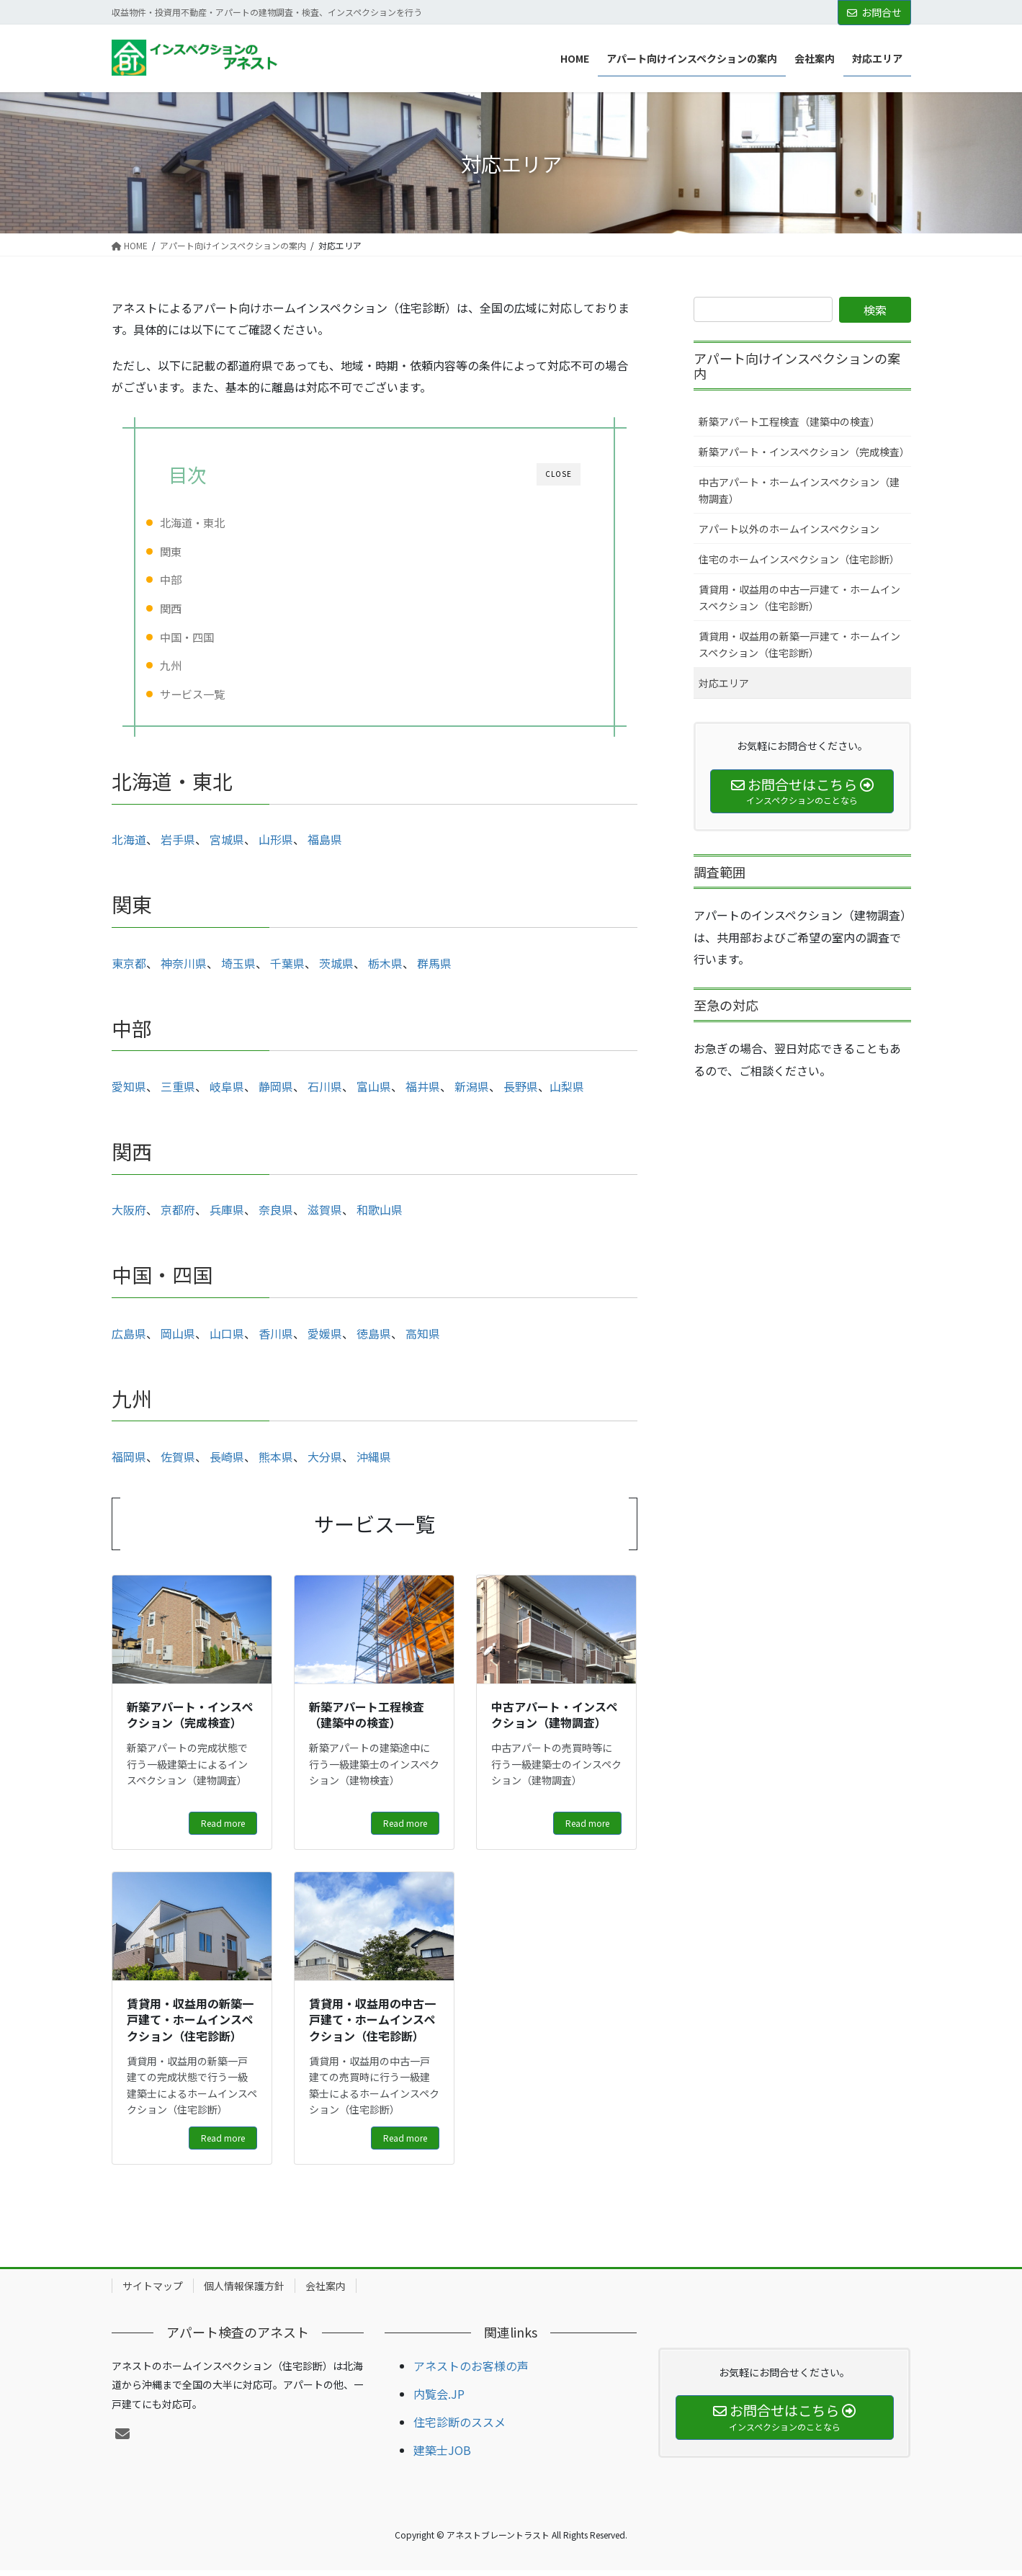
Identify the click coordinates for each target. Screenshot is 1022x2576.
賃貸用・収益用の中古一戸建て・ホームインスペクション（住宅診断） (799, 597)
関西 (194, 608)
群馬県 (434, 969)
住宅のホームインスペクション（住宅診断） (799, 559)
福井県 (422, 1092)
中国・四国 (210, 637)
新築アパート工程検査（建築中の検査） (789, 421)
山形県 (276, 845)
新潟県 (471, 1092)
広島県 (129, 1339)
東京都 (129, 969)
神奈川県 (184, 969)
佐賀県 (178, 1462)
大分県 (325, 1462)
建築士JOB (442, 2455)
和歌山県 (380, 1215)
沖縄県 (374, 1462)
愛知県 (129, 1092)
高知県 (422, 1339)
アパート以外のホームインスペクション (789, 529)
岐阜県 (225, 1092)
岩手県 (178, 845)
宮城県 (227, 845)
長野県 (520, 1092)
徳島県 (374, 1339)
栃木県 (385, 969)
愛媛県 (325, 1339)
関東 (194, 551)
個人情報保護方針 (244, 2291)
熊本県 (276, 1462)
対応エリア (724, 683)
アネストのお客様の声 (471, 2371)
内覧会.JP (439, 2399)
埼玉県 (238, 969)
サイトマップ (152, 2291)
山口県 (227, 1339)
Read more (223, 1829)
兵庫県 (227, 1215)
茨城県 (336, 969)
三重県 (178, 1092)
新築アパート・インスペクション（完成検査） (804, 451)
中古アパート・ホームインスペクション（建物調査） (799, 490)
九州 (194, 665)
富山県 (374, 1092)
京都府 (178, 1215)
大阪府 (129, 1215)
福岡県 (129, 1462)
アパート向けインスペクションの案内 (797, 366)
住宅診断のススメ (459, 2427)
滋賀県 (325, 1215)
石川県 (325, 1092)
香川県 (276, 1339)
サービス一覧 (215, 694)
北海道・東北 (215, 522)
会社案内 (325, 2291)
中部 (194, 579)
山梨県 (567, 1092)
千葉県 (287, 969)
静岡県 (276, 1092)
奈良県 (276, 1215)
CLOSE (558, 473)
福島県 (325, 845)
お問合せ (874, 12)
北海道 (129, 845)
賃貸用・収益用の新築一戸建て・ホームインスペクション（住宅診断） (799, 644)
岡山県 (178, 1339)
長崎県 (227, 1462)
